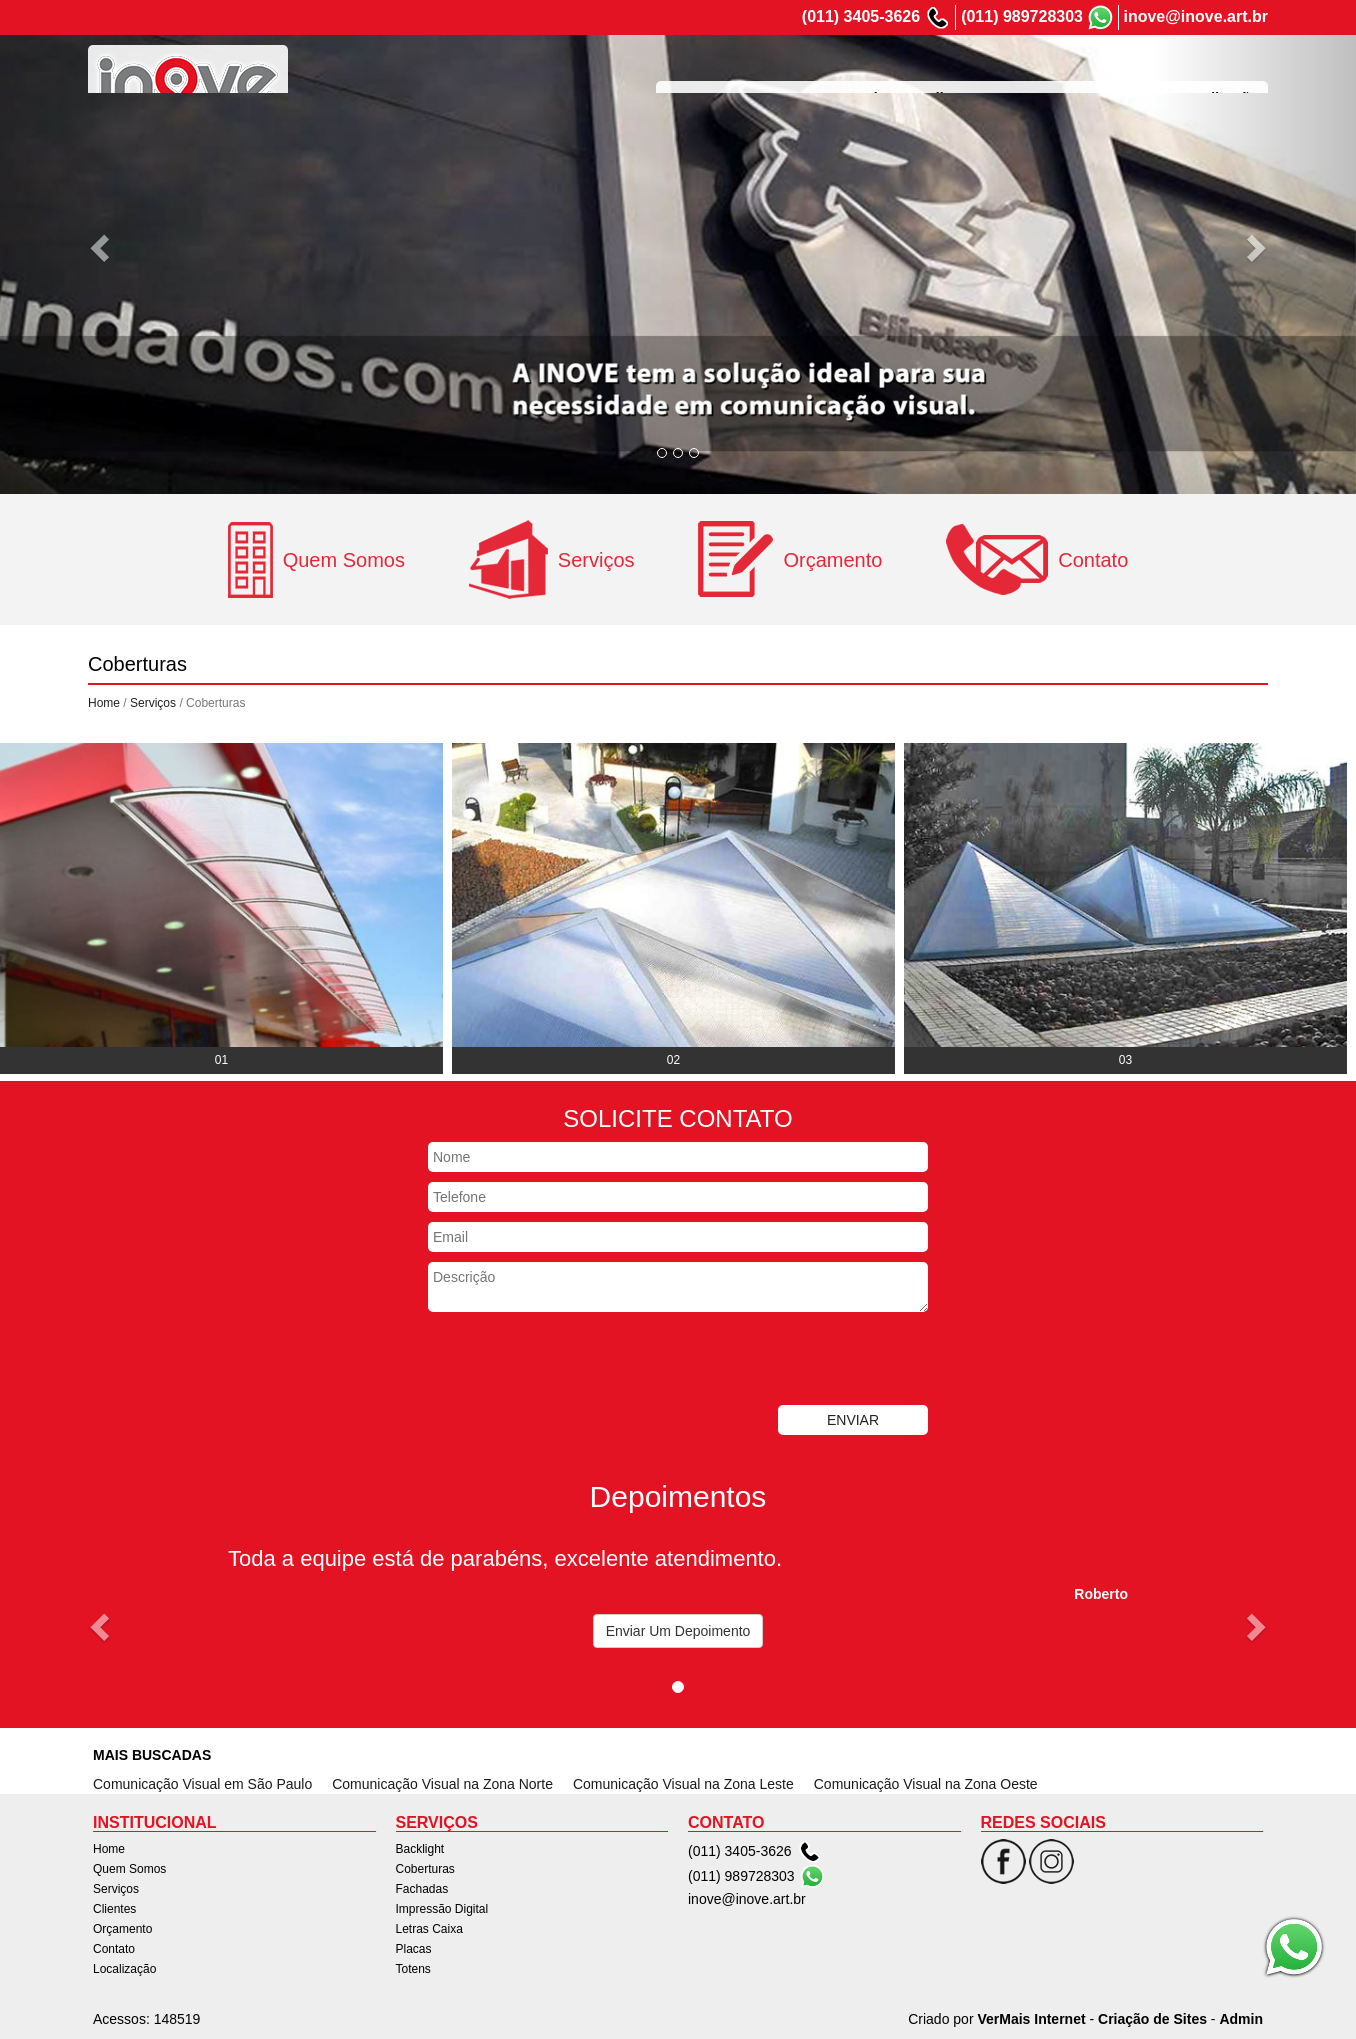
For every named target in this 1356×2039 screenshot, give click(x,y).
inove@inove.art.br (1195, 16)
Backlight (420, 1849)
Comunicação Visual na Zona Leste (683, 1784)
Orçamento (1041, 74)
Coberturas (425, 1869)
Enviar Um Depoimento (678, 1631)
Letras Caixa (429, 1929)
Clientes (953, 74)
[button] (101, 247)
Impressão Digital (442, 1909)
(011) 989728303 (1022, 16)
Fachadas (422, 1889)
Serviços (872, 74)
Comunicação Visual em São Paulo (202, 1784)
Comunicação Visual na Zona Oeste (926, 1784)
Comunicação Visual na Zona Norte (442, 1784)
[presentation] (580, 1361)
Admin (1241, 2019)
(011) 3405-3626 (861, 16)
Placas (414, 1949)
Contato (1128, 74)
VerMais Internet (1031, 2019)
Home (685, 74)
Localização (1218, 74)
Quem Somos (774, 74)
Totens (413, 1969)
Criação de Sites (1152, 2019)
